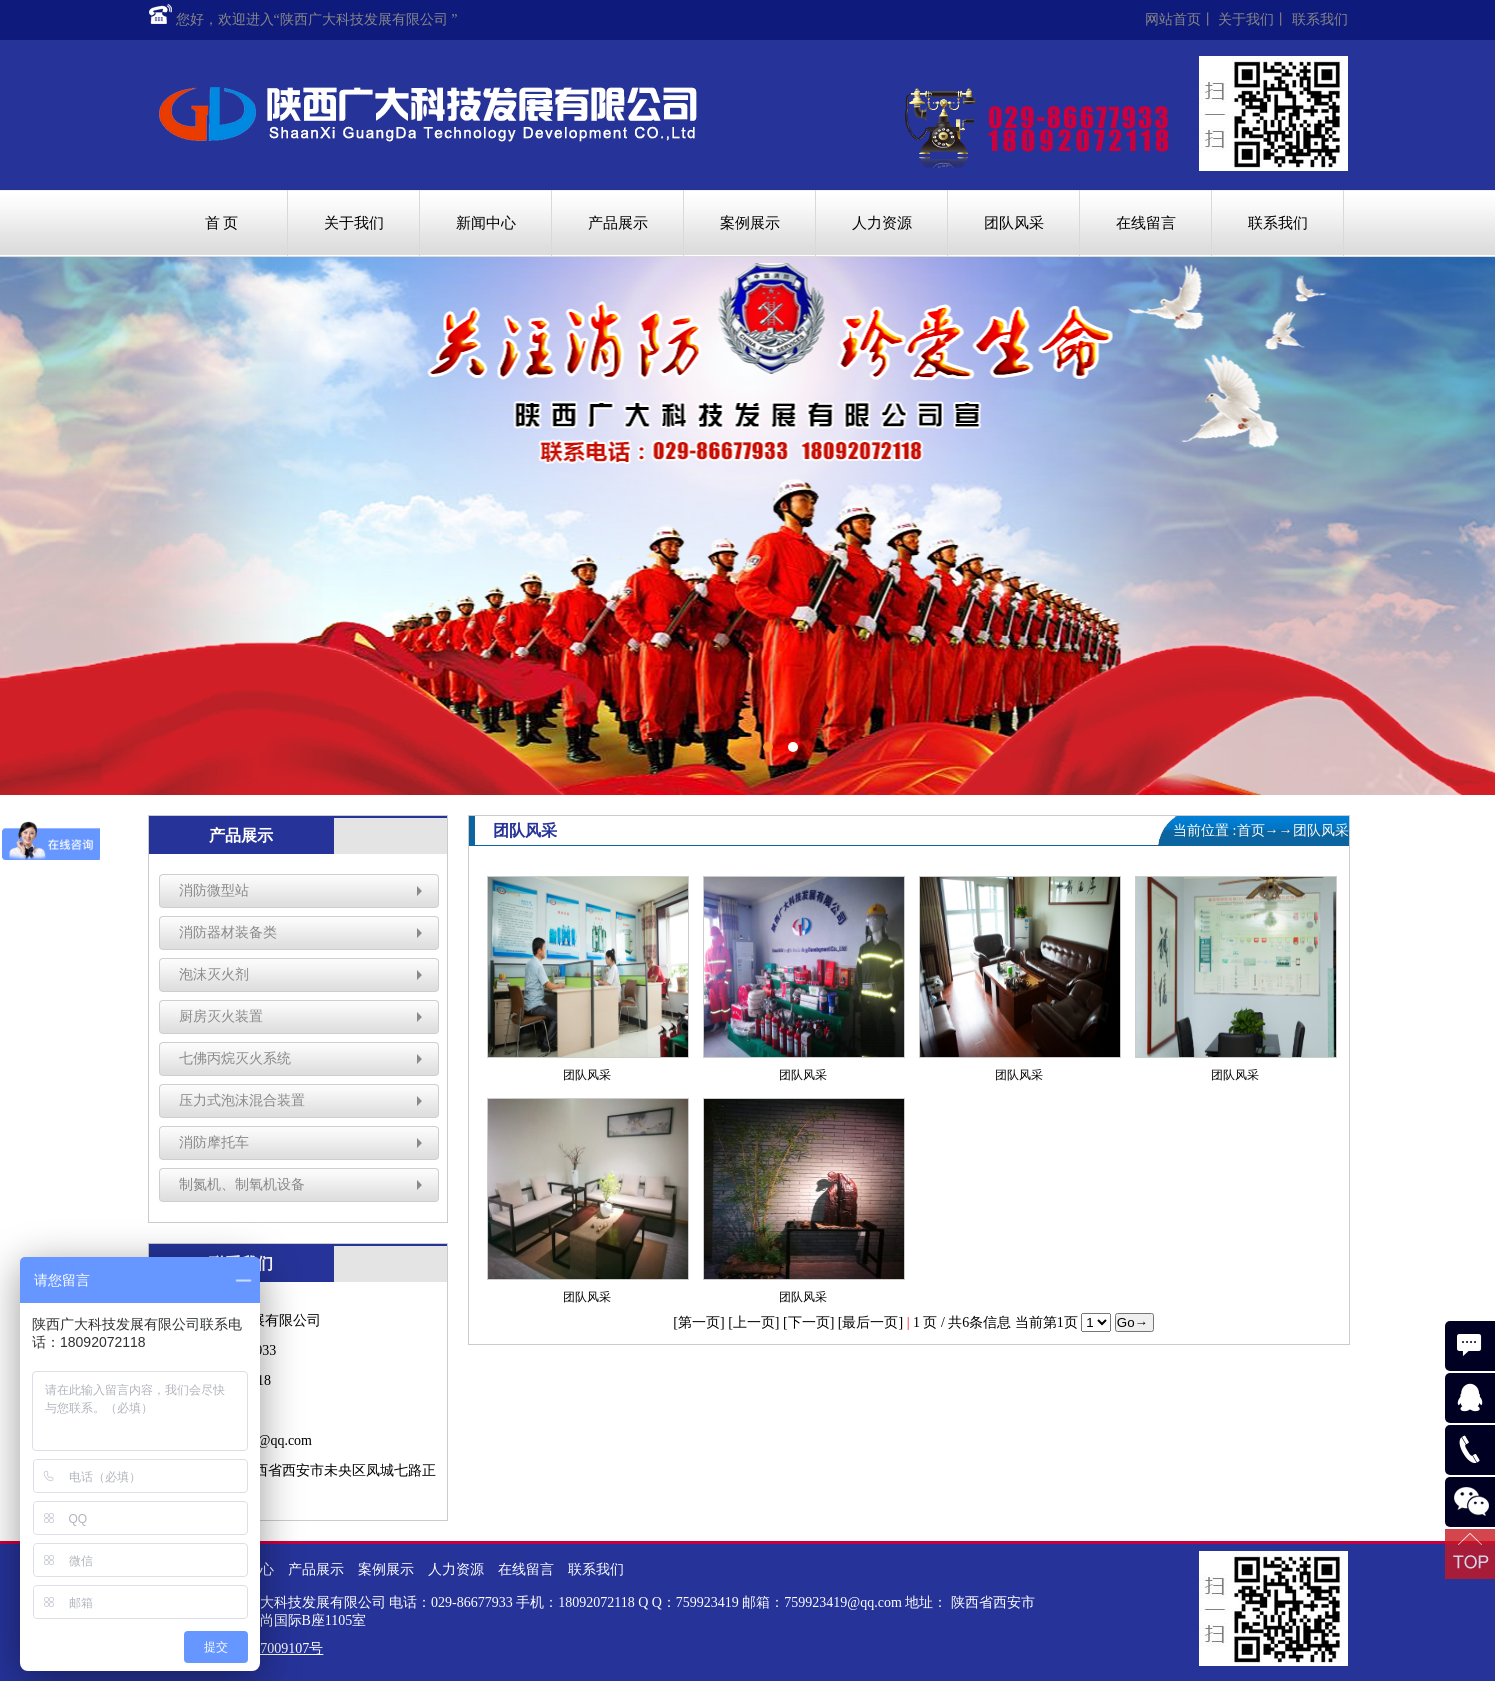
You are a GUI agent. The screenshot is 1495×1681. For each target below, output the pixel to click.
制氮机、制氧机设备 (242, 1184)
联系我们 (1320, 19)
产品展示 (618, 223)
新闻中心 (486, 223)
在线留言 (1146, 223)
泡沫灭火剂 (214, 974)
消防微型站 (214, 890)
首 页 (222, 223)
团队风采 (1014, 223)
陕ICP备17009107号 (264, 1648)
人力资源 (882, 223)
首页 (1251, 830)
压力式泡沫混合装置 (242, 1100)
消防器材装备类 (228, 932)
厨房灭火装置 (221, 1016)
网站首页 (1173, 19)
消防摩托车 (214, 1142)
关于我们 (1246, 19)
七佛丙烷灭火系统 (235, 1058)
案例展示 (750, 223)
